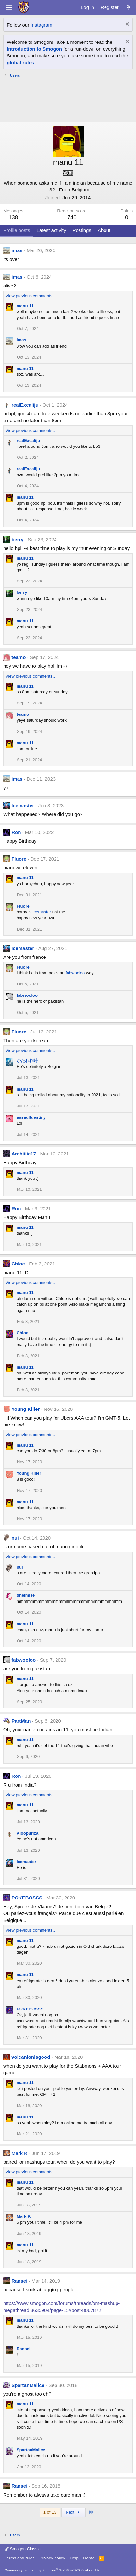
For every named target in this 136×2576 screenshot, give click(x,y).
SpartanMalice (27, 2385)
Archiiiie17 (23, 1153)
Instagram (41, 25)
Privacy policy (52, 2558)
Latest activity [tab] (51, 230)
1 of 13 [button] (49, 2512)
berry (17, 539)
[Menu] (9, 7)
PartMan (21, 1721)
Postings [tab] (81, 230)
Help (74, 2558)
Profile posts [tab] (16, 230)
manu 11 (25, 305)
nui (15, 1538)
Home (88, 2558)
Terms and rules (19, 2558)
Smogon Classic (23, 2548)
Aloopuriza (27, 1833)
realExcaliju (24, 405)
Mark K (19, 2153)
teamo (18, 657)
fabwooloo (75, 973)
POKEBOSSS (26, 1897)
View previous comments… (31, 295)
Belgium (80, 189)
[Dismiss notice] (126, 24)
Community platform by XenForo (53, 2570)
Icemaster (22, 805)
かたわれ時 (27, 1060)
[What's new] (128, 7)
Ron (16, 832)
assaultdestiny (31, 1117)
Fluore (18, 858)
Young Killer (25, 1409)
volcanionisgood (30, 2057)
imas (16, 250)
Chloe (18, 1263)
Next (73, 2512)
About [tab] (104, 230)
